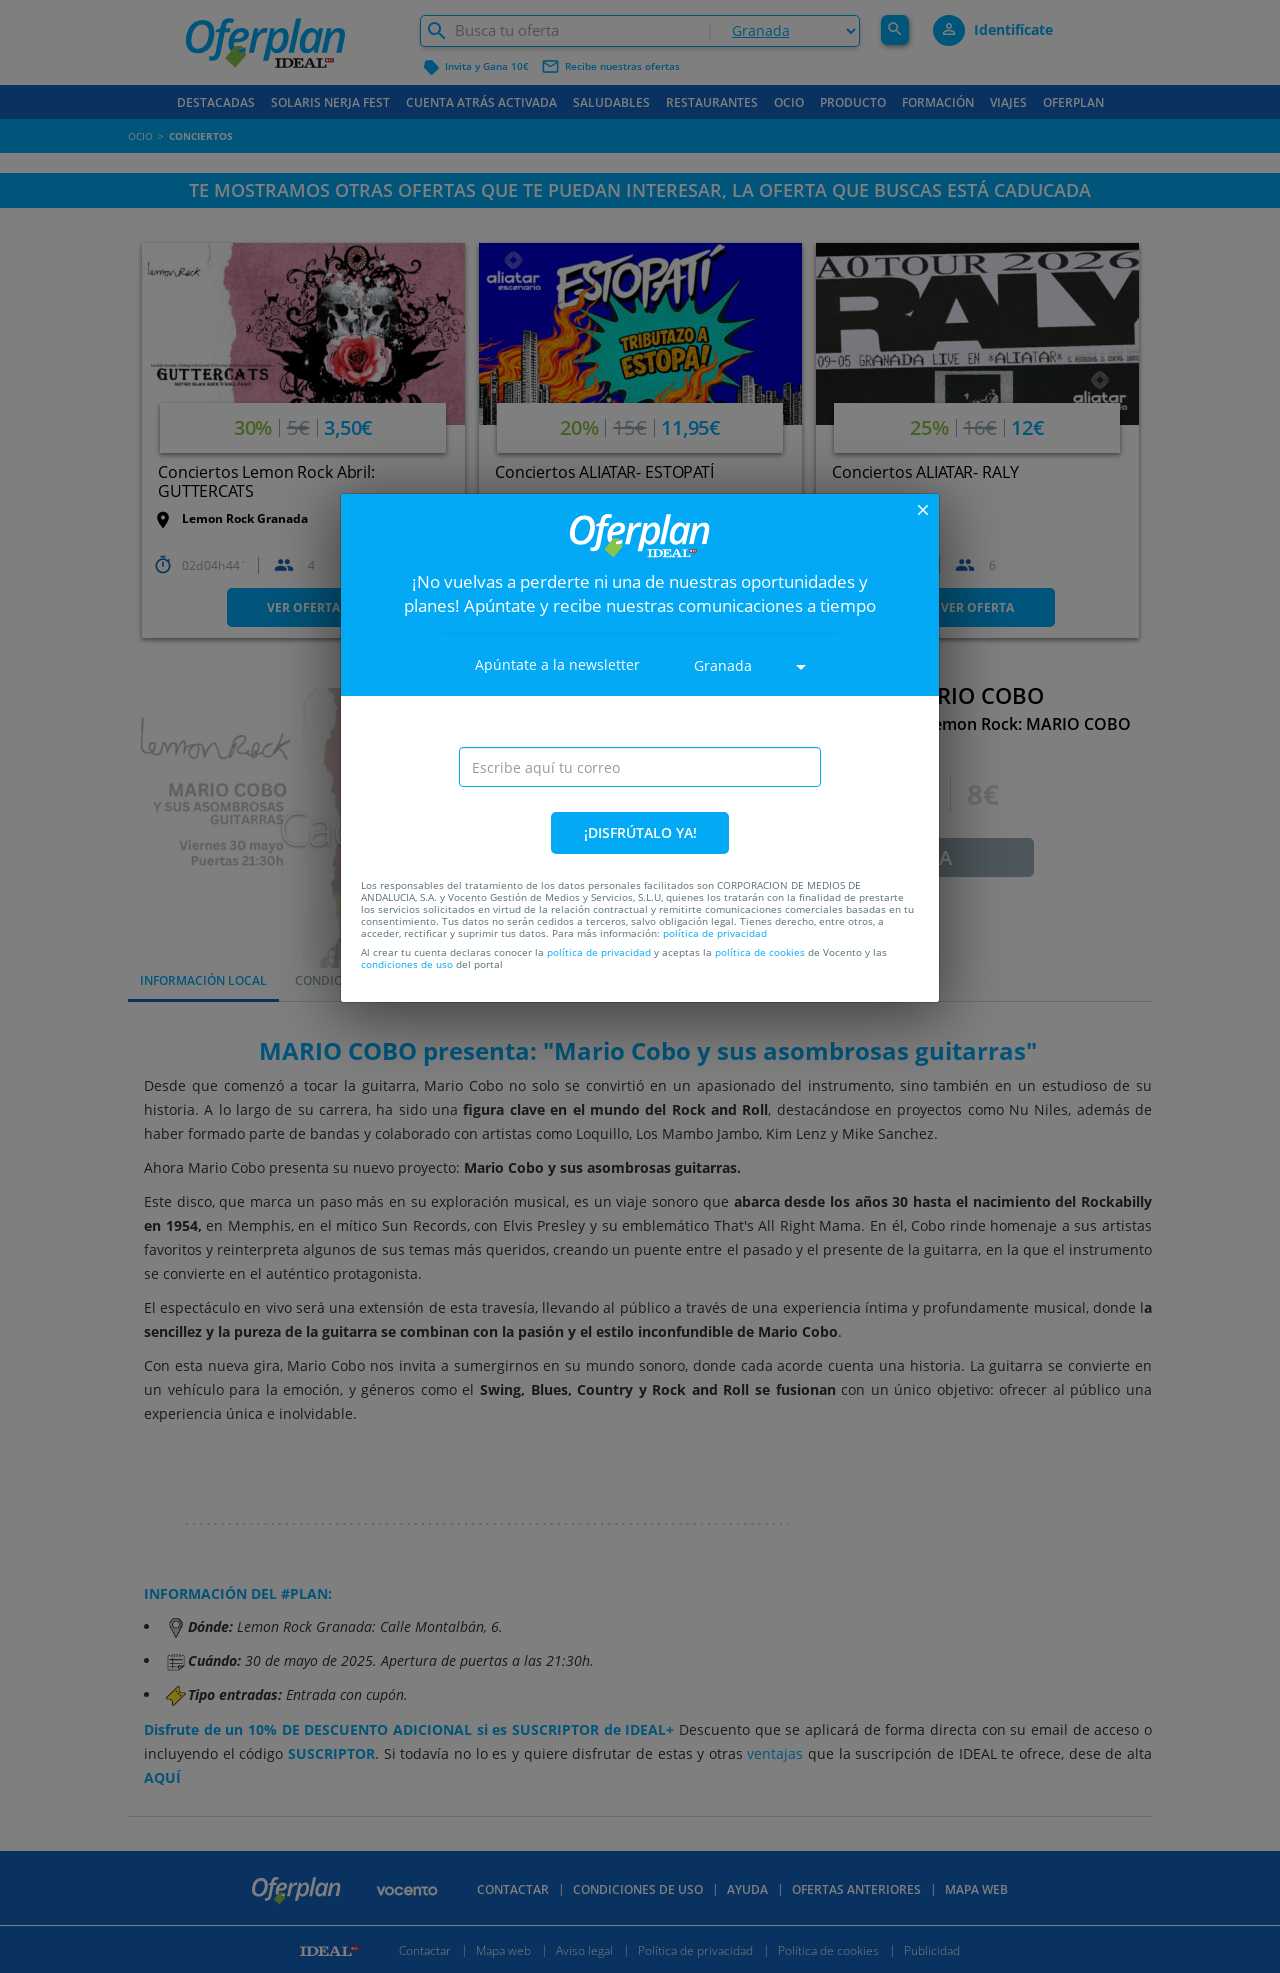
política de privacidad (715, 933)
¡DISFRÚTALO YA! (640, 832)
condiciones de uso (407, 964)
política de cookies (760, 952)
